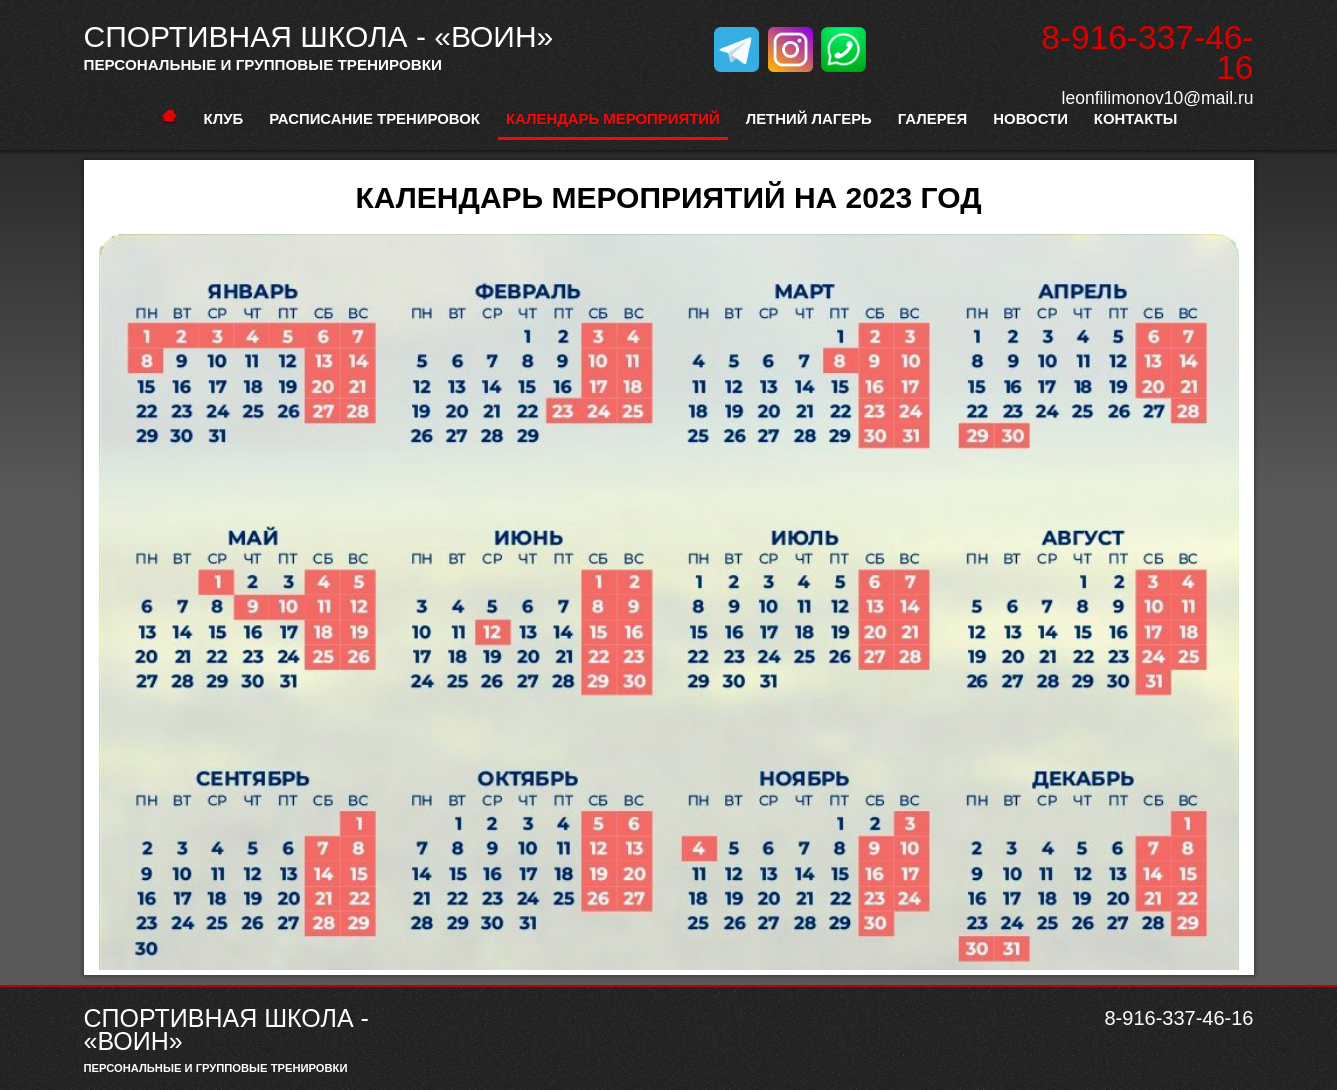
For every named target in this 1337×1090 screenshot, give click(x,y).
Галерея (932, 118)
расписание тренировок (374, 118)
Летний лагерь (809, 118)
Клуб (224, 118)
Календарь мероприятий (613, 118)
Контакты (1136, 118)
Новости (1030, 118)
